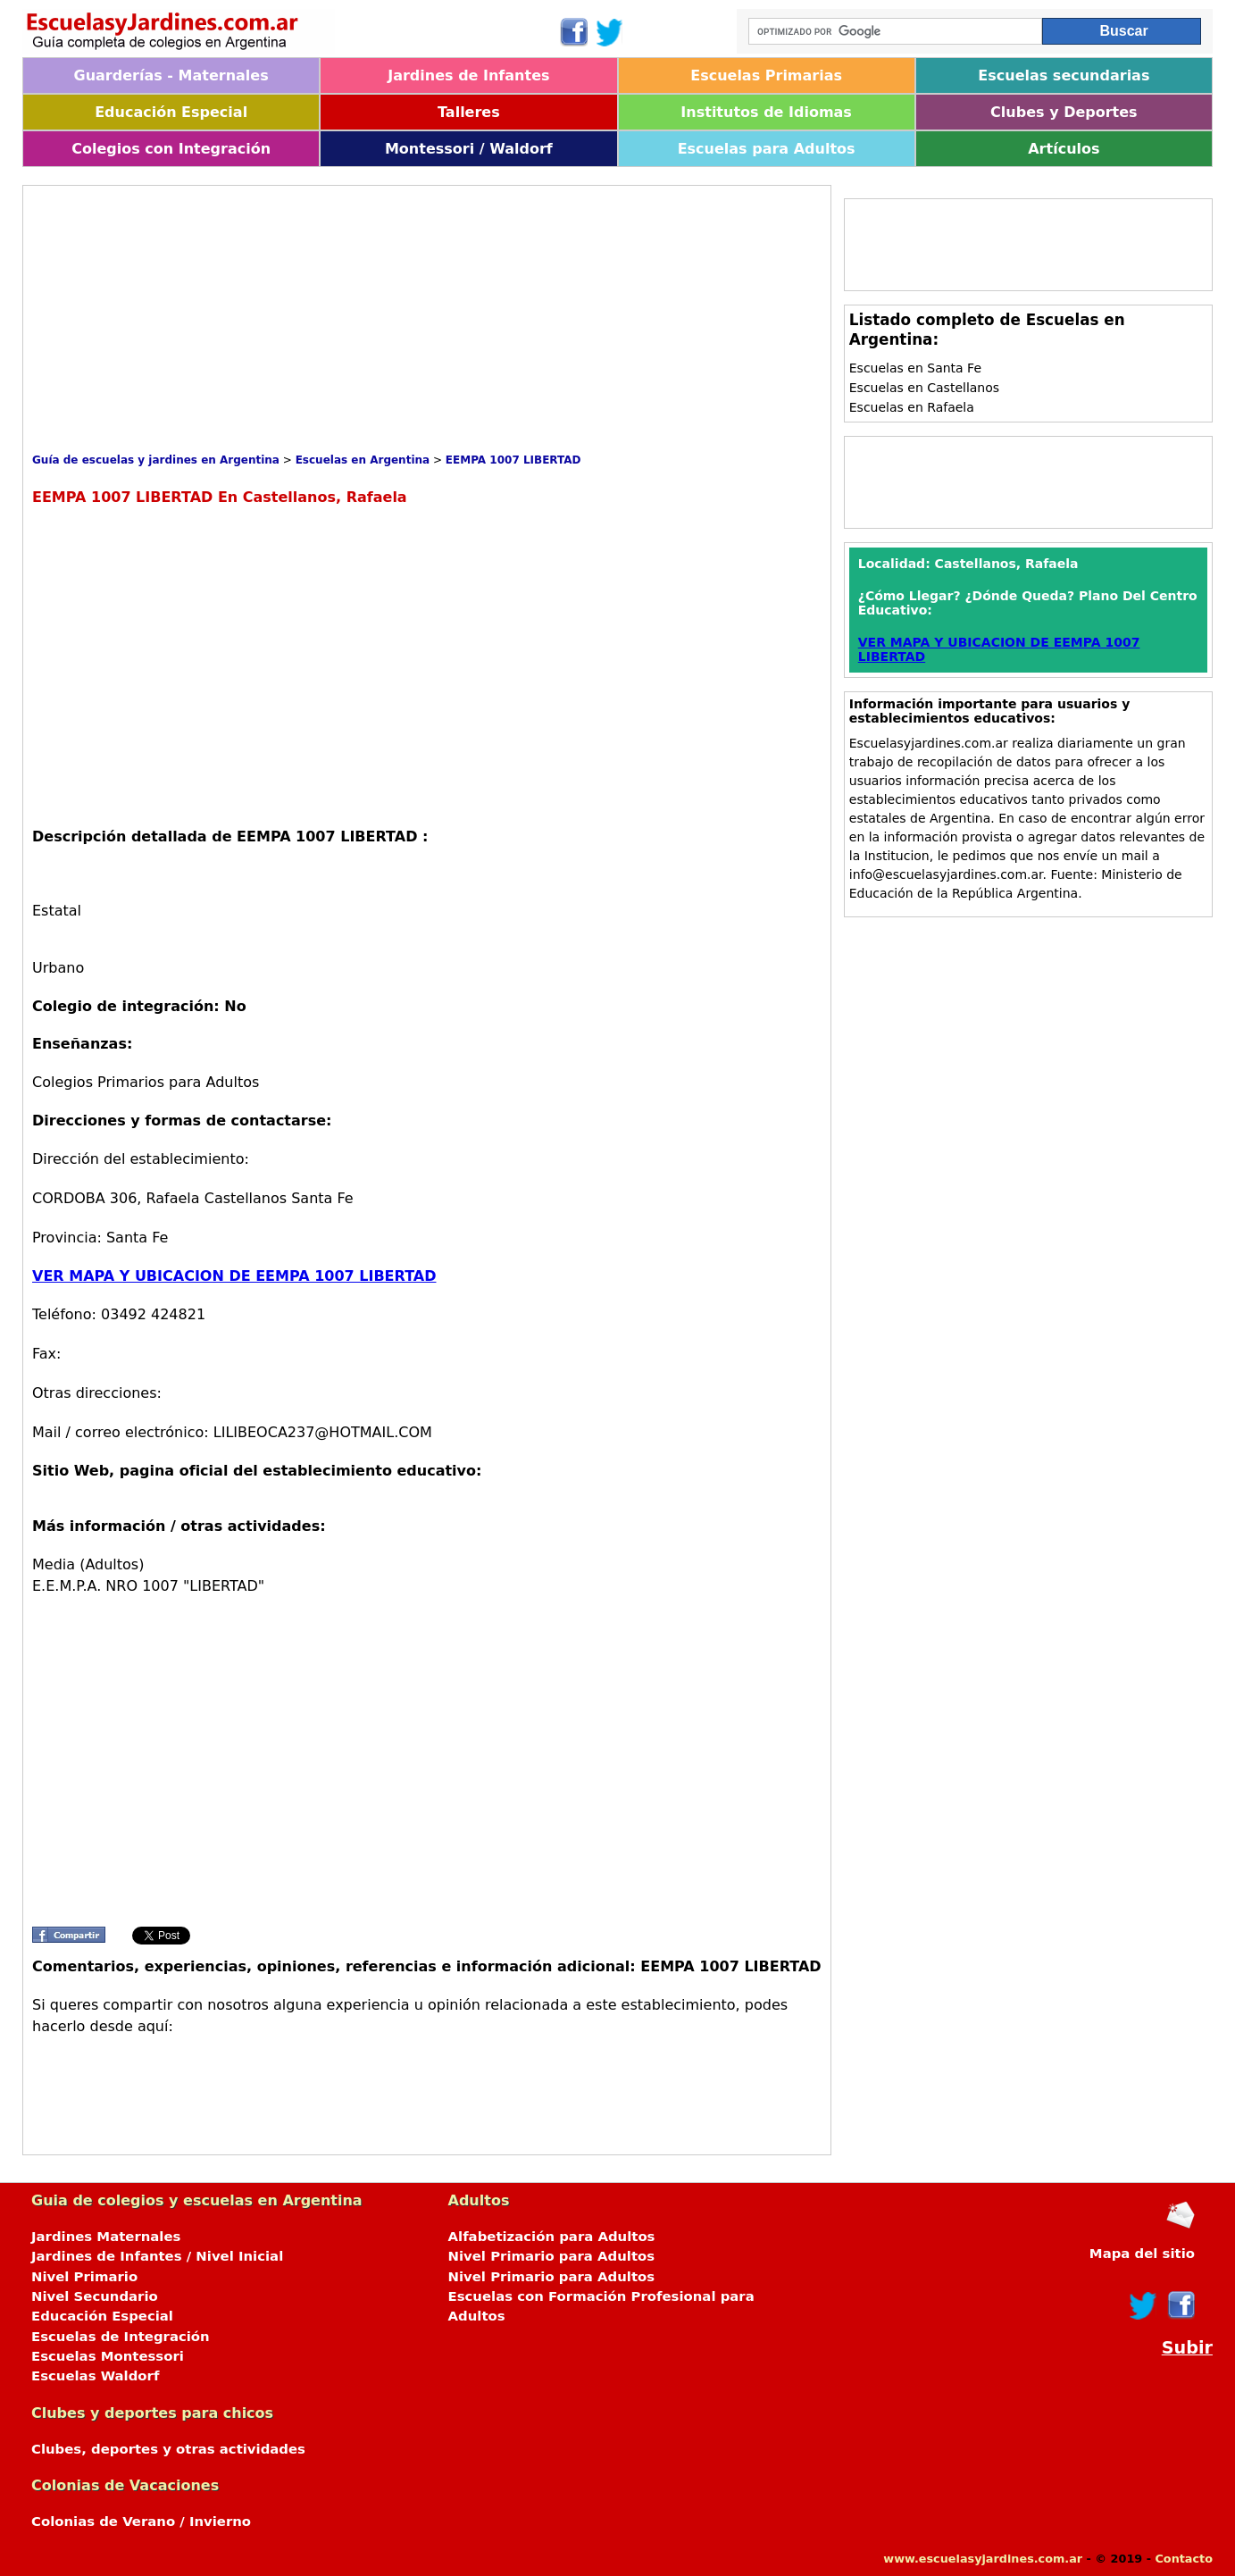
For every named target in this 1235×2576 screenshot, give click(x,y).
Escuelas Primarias (766, 75)
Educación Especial (171, 112)
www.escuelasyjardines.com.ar (982, 2558)
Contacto (1184, 2558)
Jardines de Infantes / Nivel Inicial (157, 2256)
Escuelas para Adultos (766, 148)
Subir (1187, 2348)
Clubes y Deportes (1064, 112)
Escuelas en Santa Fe (915, 368)
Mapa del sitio (1142, 2254)
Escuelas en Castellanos (924, 388)
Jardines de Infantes (468, 75)
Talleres (469, 112)
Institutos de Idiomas (766, 112)
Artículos (1063, 148)
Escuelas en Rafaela (911, 407)
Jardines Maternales (105, 2237)
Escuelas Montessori (107, 2356)
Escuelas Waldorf (95, 2376)
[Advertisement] (357, 320)
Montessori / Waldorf (469, 148)
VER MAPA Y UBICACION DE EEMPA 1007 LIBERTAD (234, 1275)
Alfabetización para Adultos (551, 2237)
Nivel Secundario (94, 2296)
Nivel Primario (84, 2277)
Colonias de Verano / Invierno (141, 2521)
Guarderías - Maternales (171, 75)
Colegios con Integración (171, 148)
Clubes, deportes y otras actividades (168, 2449)
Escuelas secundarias (1063, 75)
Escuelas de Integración (120, 2337)
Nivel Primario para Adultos (551, 2256)
